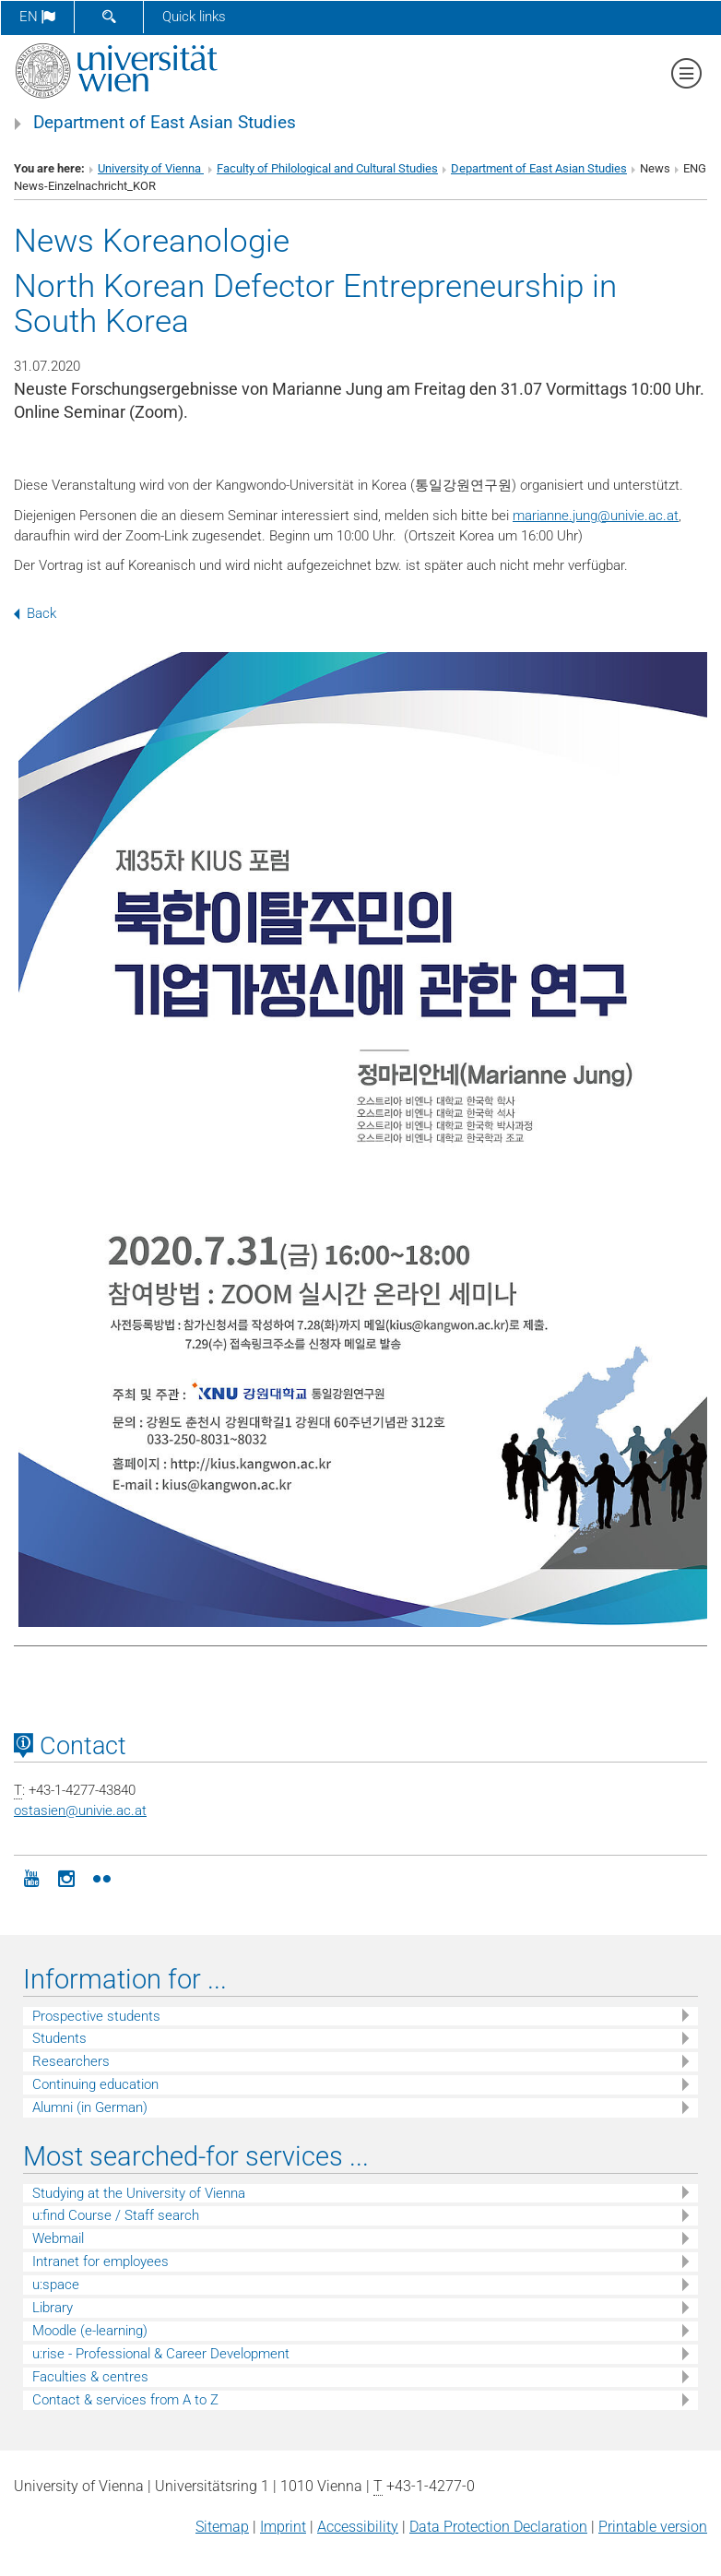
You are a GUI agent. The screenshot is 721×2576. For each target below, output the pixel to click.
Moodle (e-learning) (90, 2330)
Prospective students (96, 2016)
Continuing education (95, 2084)
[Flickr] (101, 1876)
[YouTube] (31, 1876)
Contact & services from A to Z (125, 2400)
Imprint (283, 2526)
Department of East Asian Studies (164, 123)
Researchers (71, 2061)
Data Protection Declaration (498, 2526)
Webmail (58, 2238)
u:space (55, 2284)
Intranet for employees (100, 2261)
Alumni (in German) (90, 2107)
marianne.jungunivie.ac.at (596, 515)
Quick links (194, 16)
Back (35, 613)
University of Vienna (151, 168)
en (37, 16)
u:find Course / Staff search (115, 2215)
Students (59, 2038)
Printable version (652, 2526)
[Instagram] (66, 1876)
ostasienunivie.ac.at (80, 1810)
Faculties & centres (90, 2376)
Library (52, 2307)
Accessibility (357, 2526)
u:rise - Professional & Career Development (161, 2353)
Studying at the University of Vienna (138, 2193)
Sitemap (222, 2526)
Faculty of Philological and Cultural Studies (327, 168)
